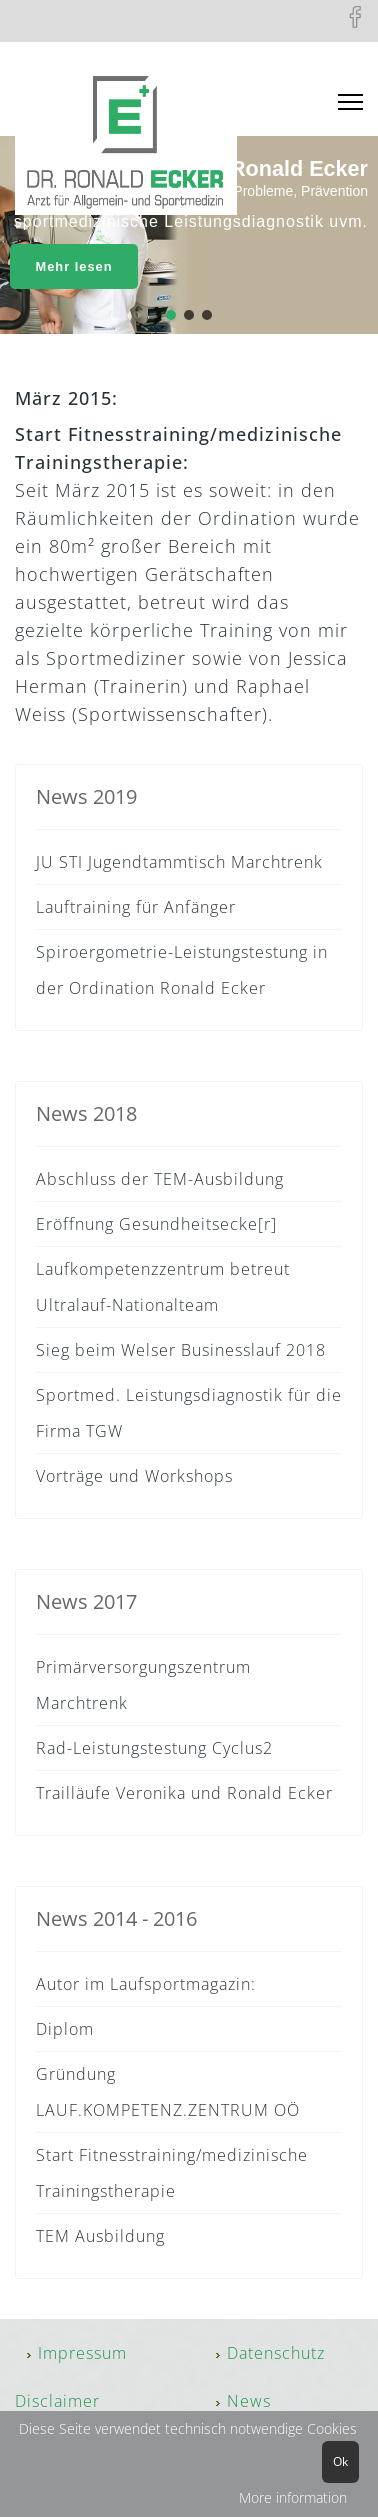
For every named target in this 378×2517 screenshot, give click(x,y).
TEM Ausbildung (100, 2236)
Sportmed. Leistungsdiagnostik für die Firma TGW (189, 1413)
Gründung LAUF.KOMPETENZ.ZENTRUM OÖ (168, 2092)
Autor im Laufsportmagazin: (146, 1984)
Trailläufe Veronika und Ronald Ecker (184, 1793)
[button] (171, 315)
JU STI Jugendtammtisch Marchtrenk (179, 862)
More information (293, 2497)
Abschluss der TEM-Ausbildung (160, 1179)
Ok (340, 2461)
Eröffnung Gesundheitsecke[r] (156, 1224)
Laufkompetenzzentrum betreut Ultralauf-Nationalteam (163, 1287)
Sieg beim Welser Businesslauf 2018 (181, 1350)
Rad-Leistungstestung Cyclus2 (154, 1748)
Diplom (65, 2029)
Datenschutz (276, 2353)
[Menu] (350, 102)
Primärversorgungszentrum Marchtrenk (143, 1685)
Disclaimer (57, 2401)
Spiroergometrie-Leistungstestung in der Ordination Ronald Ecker (182, 970)
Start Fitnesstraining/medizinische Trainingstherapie (172, 2173)
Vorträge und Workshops (134, 1476)
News (249, 2401)
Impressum (82, 2353)
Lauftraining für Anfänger (136, 907)
